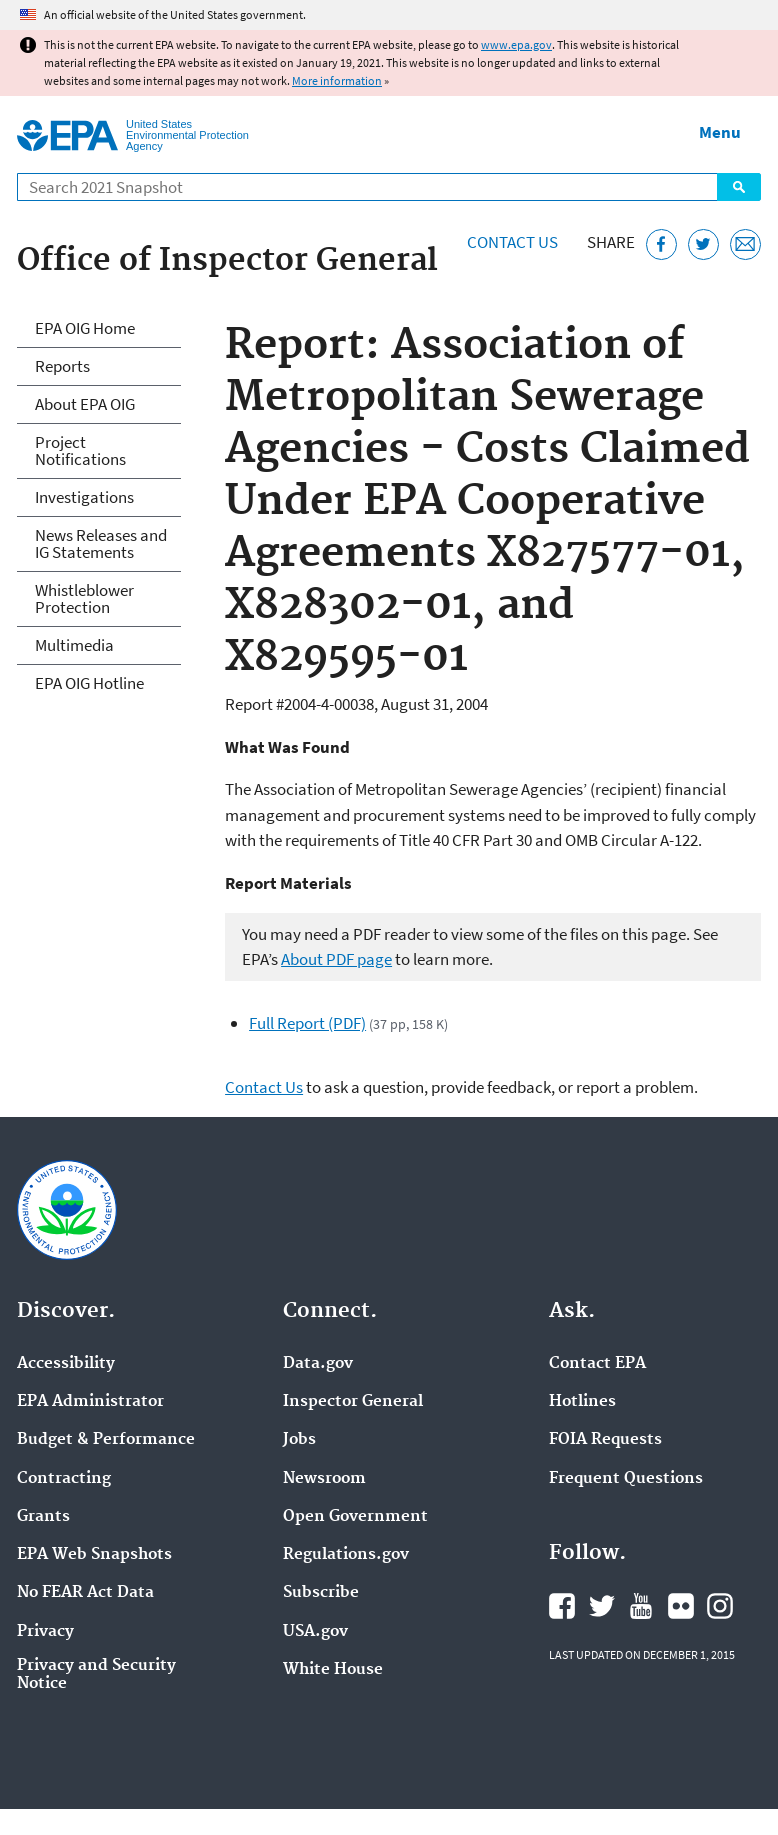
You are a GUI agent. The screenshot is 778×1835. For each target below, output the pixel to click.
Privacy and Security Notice (96, 1675)
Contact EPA (597, 1364)
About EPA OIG (85, 404)
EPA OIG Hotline (89, 683)
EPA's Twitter (602, 1606)
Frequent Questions (626, 1479)
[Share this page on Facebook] (661, 244)
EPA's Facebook (562, 1606)
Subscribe (321, 1593)
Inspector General (353, 1402)
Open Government (355, 1517)
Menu (720, 132)
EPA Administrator (90, 1402)
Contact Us (512, 242)
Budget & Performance (106, 1440)
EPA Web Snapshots (94, 1555)
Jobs (299, 1440)
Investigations (84, 497)
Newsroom (324, 1479)
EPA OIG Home (85, 328)
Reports (62, 366)
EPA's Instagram (720, 1606)
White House (333, 1670)
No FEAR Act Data (85, 1593)
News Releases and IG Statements (101, 543)
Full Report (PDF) (307, 1023)
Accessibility (66, 1364)
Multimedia (74, 645)
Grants (43, 1517)
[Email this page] (745, 244)
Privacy (45, 1632)
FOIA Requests (605, 1440)
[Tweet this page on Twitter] (703, 244)
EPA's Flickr (681, 1606)
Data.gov (318, 1364)
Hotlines (582, 1402)
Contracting (64, 1479)
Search (739, 187)
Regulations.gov (346, 1555)
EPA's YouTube (641, 1606)
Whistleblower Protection (84, 598)
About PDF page (336, 959)
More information (337, 80)
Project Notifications (80, 450)
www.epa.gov (516, 44)
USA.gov (315, 1632)
